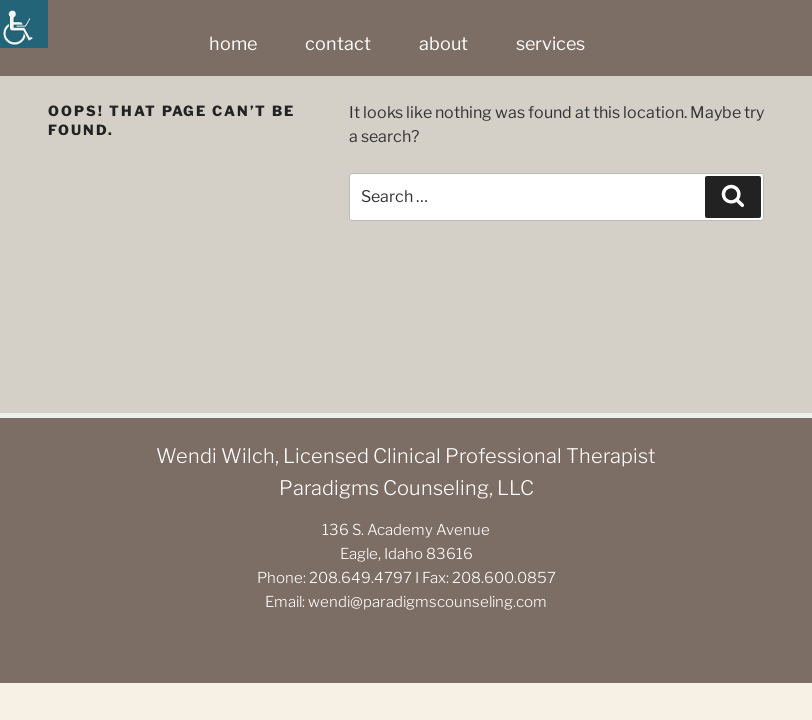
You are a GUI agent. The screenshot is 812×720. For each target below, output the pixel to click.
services (550, 43)
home (233, 43)
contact (338, 43)
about (443, 43)
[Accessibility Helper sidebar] (24, 24)
